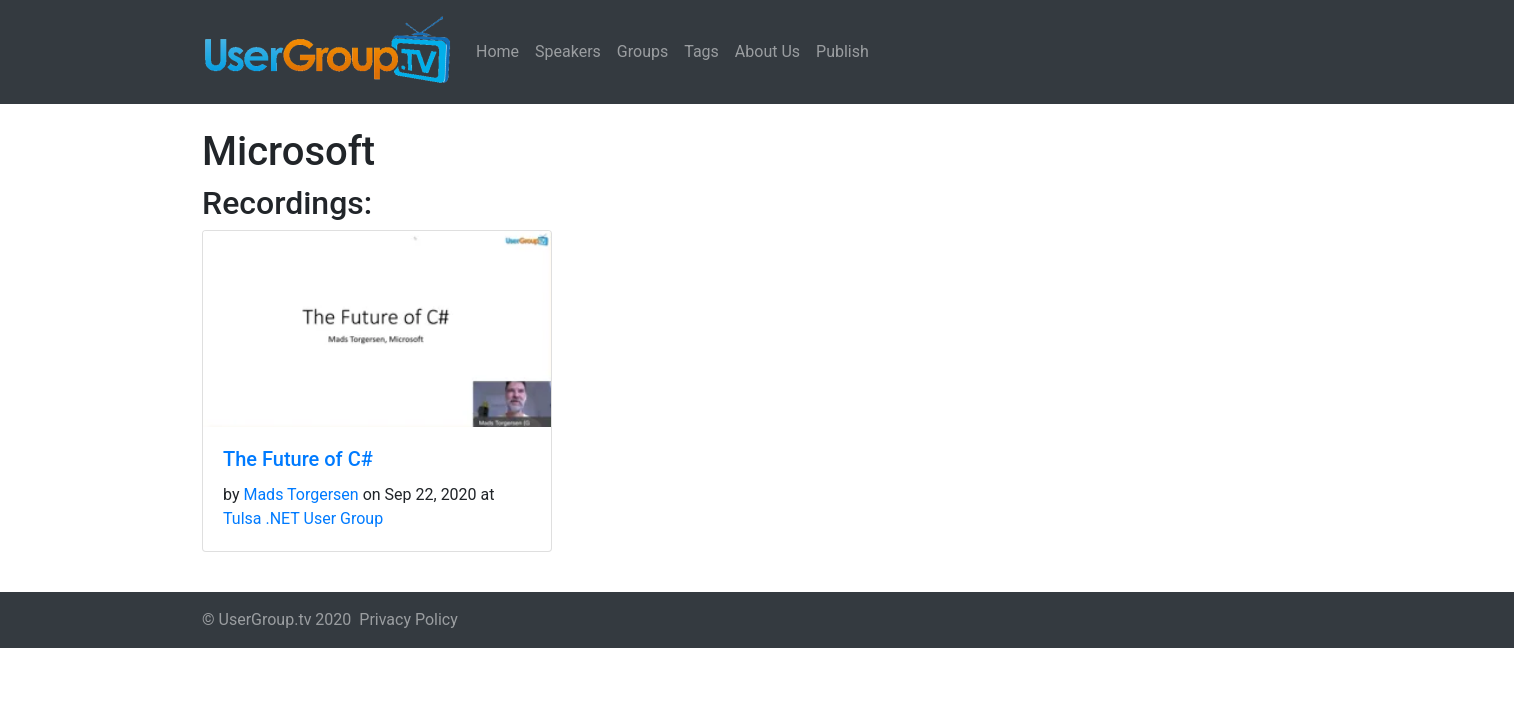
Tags (701, 51)
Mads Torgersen (300, 494)
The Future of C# (298, 459)
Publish (842, 51)
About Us (767, 51)
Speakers (568, 51)
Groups (642, 51)
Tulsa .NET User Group (303, 518)
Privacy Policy (408, 619)
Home (497, 51)
